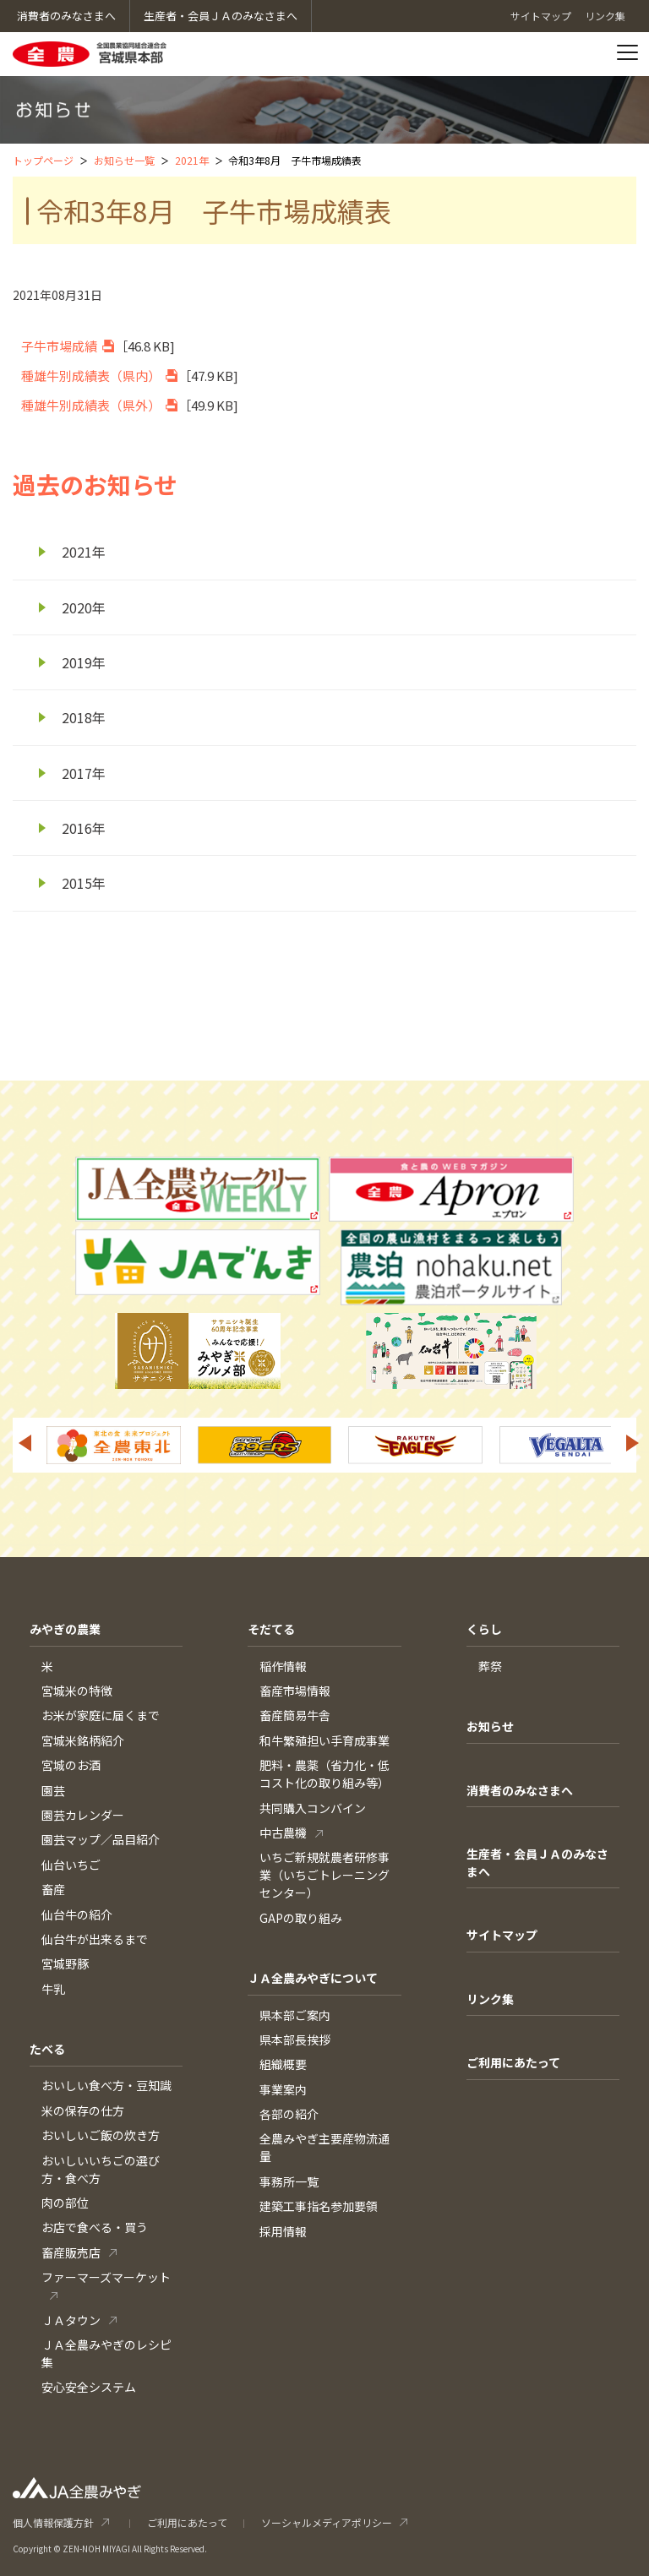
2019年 (84, 662)
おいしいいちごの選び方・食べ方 (100, 2169)
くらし (484, 1628)
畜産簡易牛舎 (294, 1715)
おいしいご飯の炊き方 (100, 2135)
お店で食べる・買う (94, 2227)
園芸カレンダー (82, 1814)
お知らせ (490, 1726)
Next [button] (633, 1443)
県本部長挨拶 (294, 2039)
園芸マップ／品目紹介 (100, 1839)
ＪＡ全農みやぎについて (313, 1977)
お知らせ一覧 (124, 160)
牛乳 (53, 1988)
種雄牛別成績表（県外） (91, 405)
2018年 (84, 717)
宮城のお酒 (71, 1764)
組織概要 (283, 2064)
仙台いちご (71, 1864)
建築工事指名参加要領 (318, 2205)
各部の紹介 (289, 2113)
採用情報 (283, 2231)
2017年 (84, 773)
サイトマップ (501, 1934)
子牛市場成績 (59, 346)
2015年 (84, 883)
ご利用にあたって (513, 2062)
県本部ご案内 (294, 2015)
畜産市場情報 (294, 1690)
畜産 (53, 1889)
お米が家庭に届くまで (100, 1715)
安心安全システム (88, 2386)
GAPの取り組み (300, 1917)
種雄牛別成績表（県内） (91, 375)
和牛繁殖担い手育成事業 (324, 1740)
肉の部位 (65, 2202)
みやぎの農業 (65, 1628)
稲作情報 (283, 1666)
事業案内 (283, 2089)
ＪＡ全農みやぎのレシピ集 (106, 2353)
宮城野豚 (65, 1963)
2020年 (84, 607)
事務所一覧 (289, 2181)
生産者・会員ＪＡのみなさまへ (537, 1862)
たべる (47, 2048)
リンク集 (490, 1999)
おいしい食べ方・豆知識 (106, 2085)
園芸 (53, 1790)
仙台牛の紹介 (76, 1914)
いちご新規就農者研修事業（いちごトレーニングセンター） (324, 1875)
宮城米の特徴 (76, 1690)
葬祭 (490, 1666)
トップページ (43, 160)
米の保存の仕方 (82, 2110)
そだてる (271, 1628)
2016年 (84, 828)
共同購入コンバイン (312, 1808)
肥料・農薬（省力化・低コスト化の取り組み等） (324, 1773)
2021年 (192, 160)
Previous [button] (24, 1443)
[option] (113, 1445)
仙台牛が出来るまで (94, 1939)
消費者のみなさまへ (519, 1790)
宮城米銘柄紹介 (82, 1740)
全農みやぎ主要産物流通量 (324, 2147)
